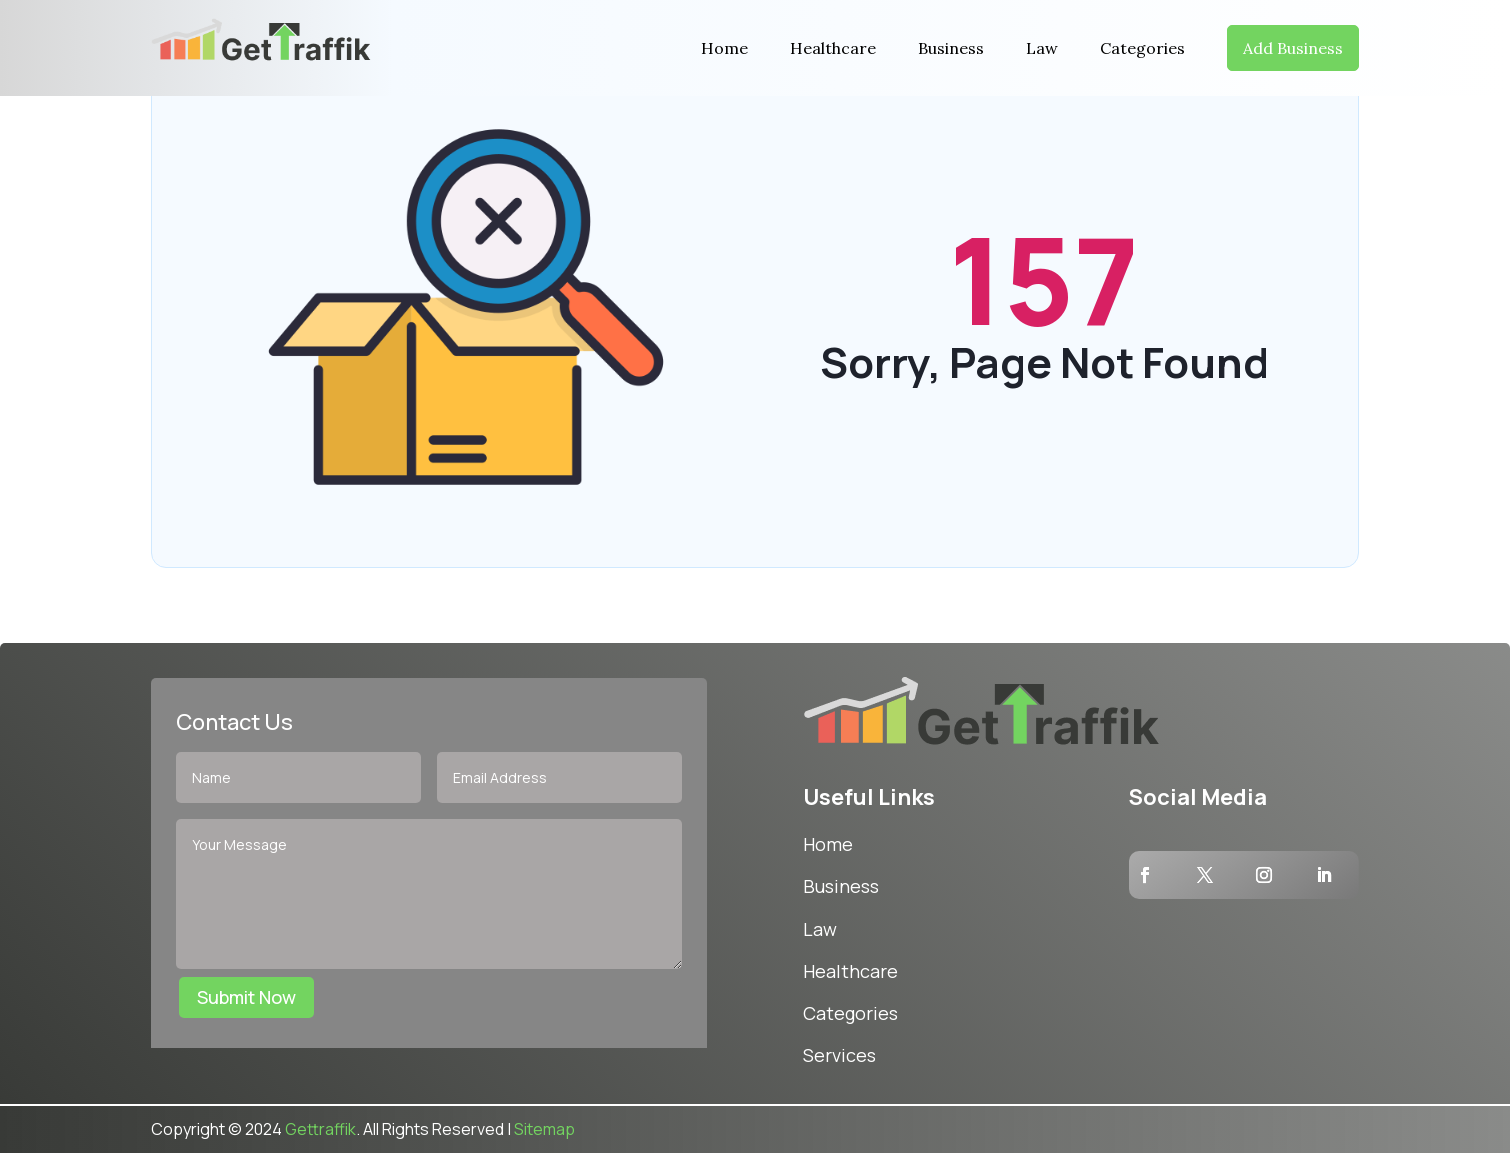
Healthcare (833, 48)
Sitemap (544, 1129)
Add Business (1293, 48)
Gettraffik (320, 1129)
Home (724, 48)
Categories (1142, 48)
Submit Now (246, 997)
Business (951, 48)
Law (1042, 48)
